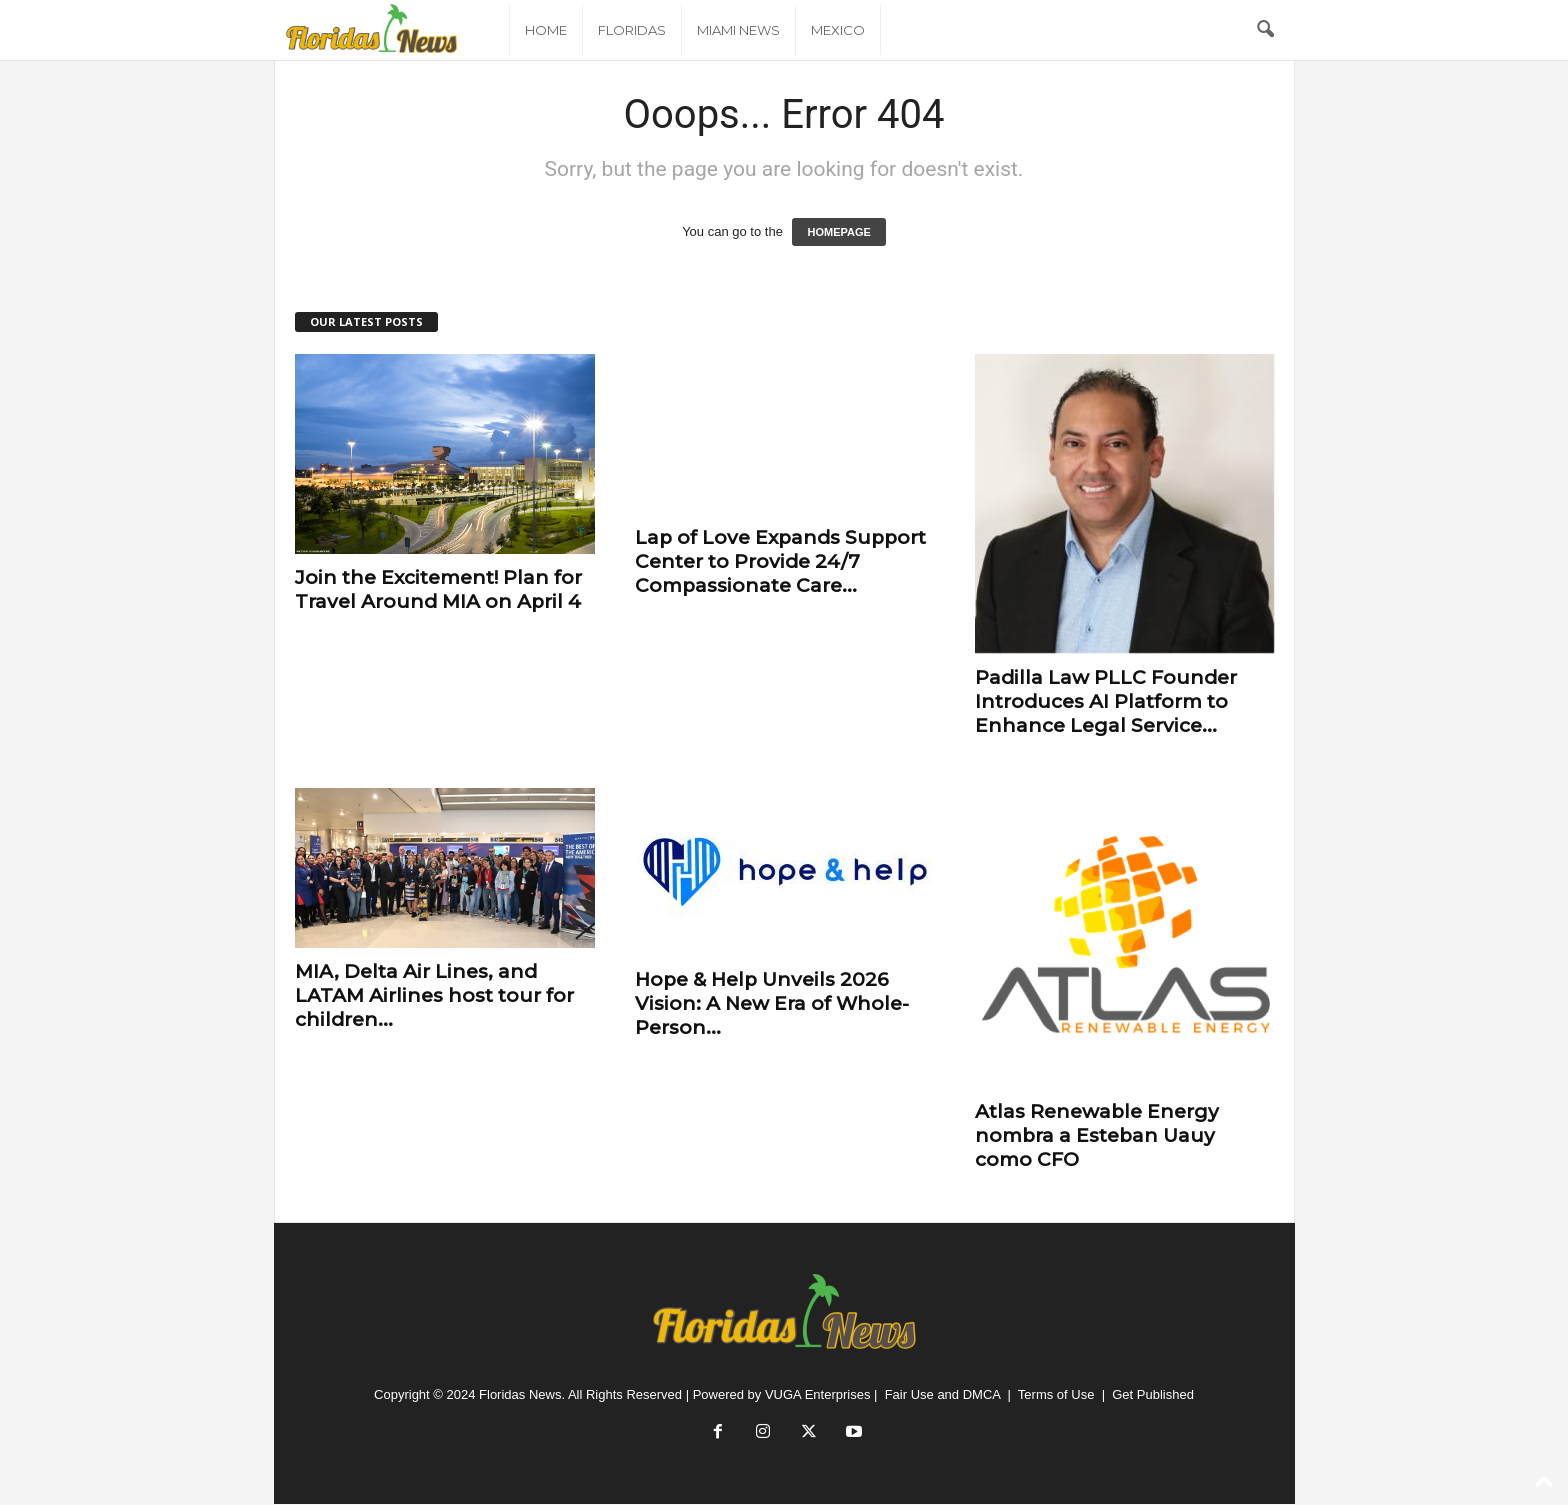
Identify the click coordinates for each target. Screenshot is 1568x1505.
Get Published (1153, 1394)
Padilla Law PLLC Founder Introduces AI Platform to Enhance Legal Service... (1106, 701)
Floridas (632, 30)
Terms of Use (1056, 1394)
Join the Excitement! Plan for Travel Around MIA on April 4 (438, 589)
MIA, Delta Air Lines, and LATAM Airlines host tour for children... (434, 995)
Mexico (838, 30)
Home (546, 30)
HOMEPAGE (838, 232)
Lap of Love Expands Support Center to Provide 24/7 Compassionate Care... (780, 561)
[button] (1265, 30)
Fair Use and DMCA (943, 1394)
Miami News (738, 30)
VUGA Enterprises (818, 1394)
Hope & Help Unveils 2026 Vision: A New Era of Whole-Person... (772, 1003)
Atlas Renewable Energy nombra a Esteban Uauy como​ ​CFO (1097, 1135)
